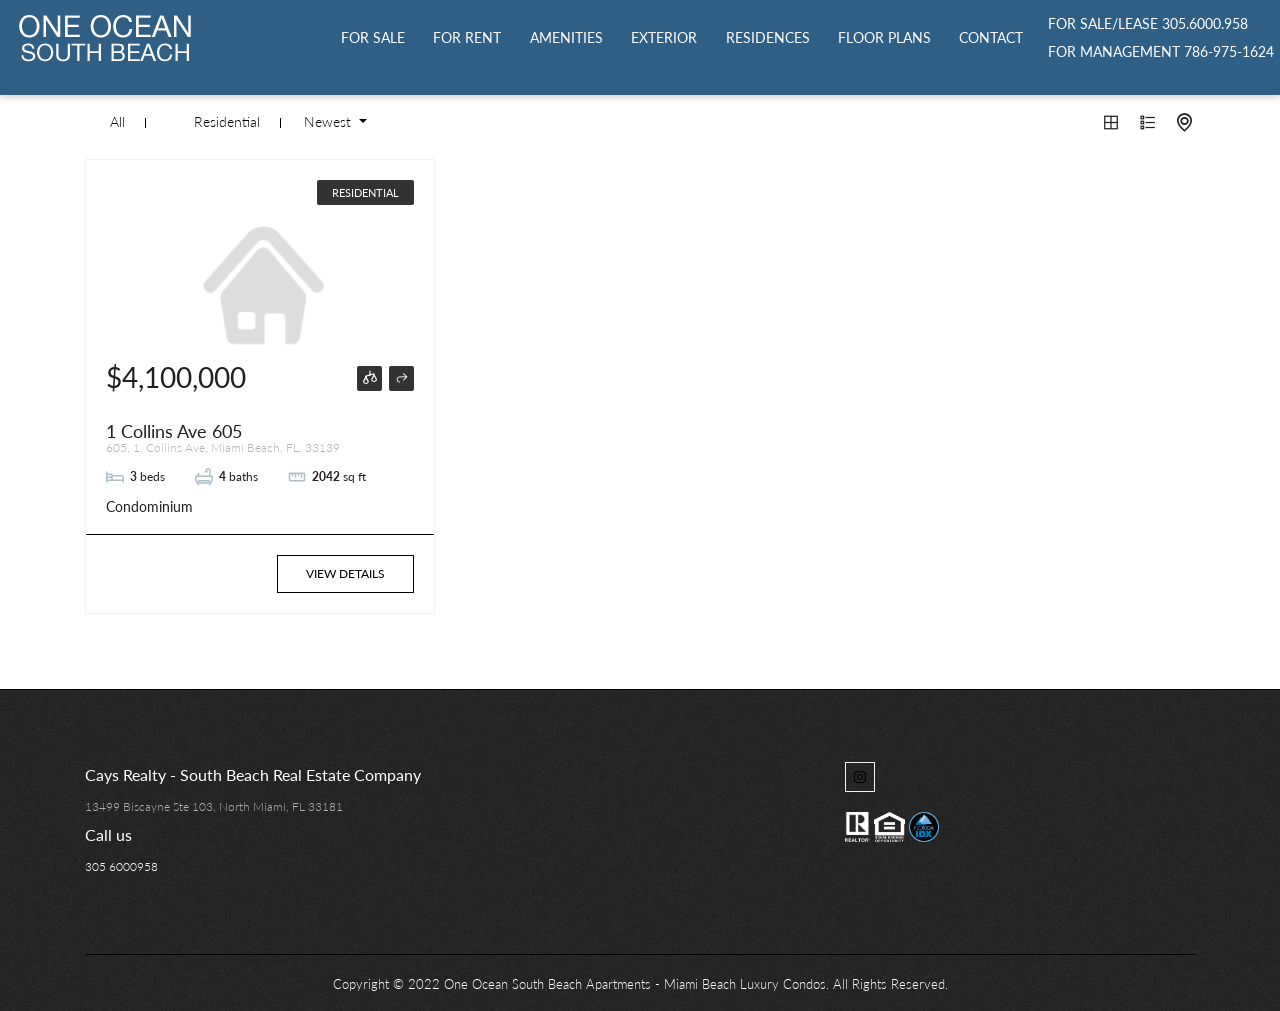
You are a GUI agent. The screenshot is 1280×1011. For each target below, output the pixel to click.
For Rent (467, 37)
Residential (227, 122)
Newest (329, 122)
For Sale (373, 37)
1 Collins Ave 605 (174, 431)
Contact (991, 37)
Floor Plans (884, 37)
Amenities (566, 37)
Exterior (664, 37)
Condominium (149, 506)
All (117, 122)
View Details (345, 573)
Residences (768, 37)
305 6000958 (121, 866)
